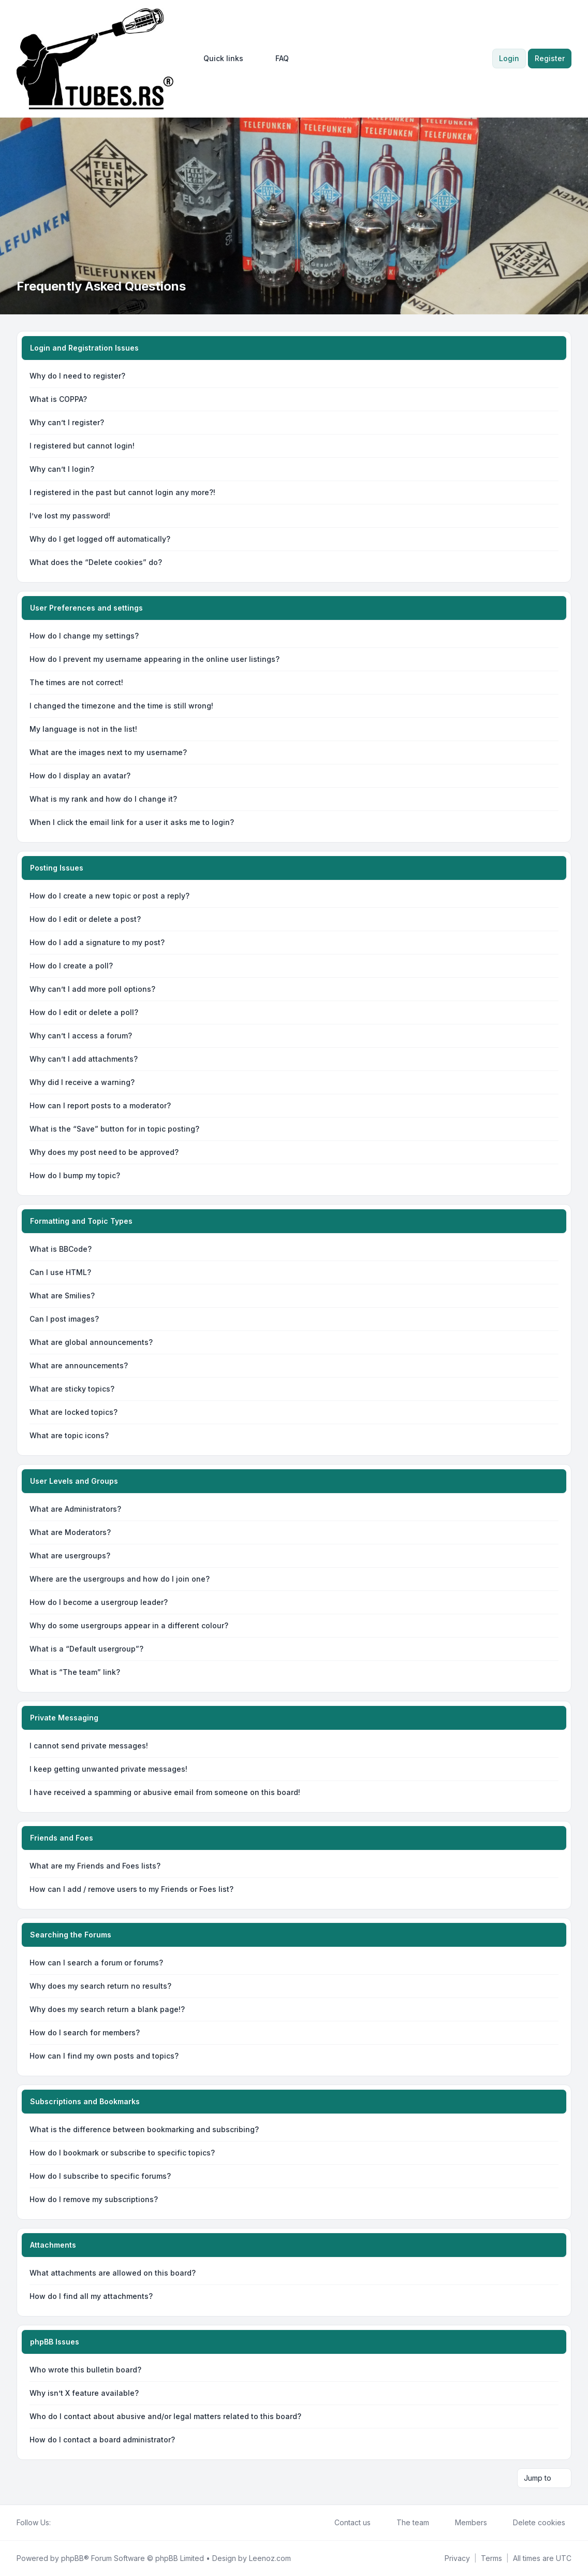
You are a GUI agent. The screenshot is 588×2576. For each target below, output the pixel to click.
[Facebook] (57, 2523)
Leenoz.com (270, 2558)
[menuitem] (219, 58)
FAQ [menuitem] (275, 58)
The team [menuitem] (406, 2522)
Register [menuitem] (550, 58)
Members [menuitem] (464, 2522)
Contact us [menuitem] (346, 2522)
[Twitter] (65, 2523)
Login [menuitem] (509, 58)
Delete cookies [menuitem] (532, 2522)
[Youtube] (73, 2523)
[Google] (82, 2523)
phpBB (72, 2558)
